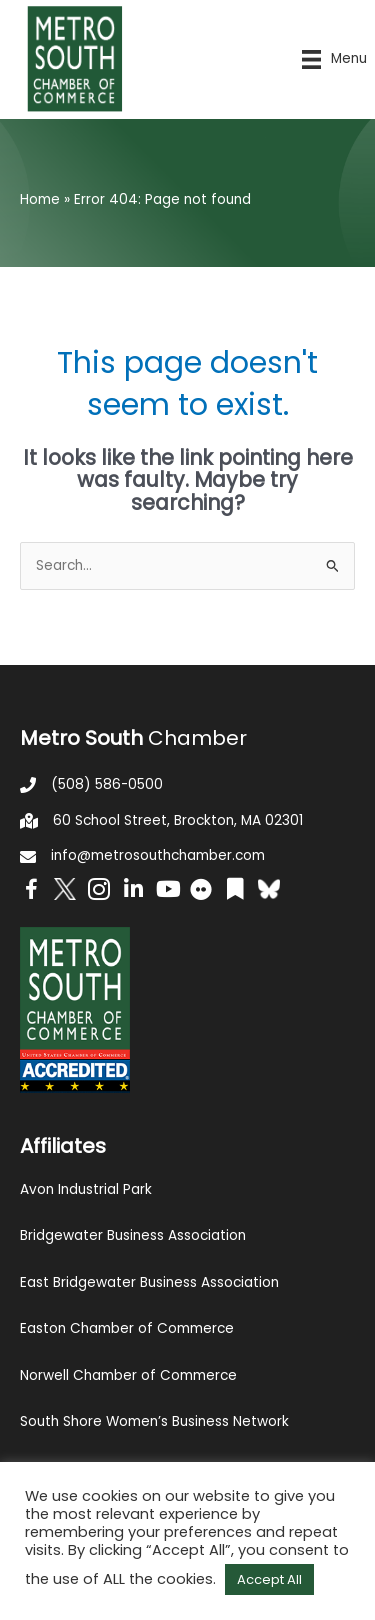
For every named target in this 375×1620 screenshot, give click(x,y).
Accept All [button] (269, 1579)
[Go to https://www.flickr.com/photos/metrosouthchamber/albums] (201, 892)
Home (40, 199)
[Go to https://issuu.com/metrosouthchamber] (235, 891)
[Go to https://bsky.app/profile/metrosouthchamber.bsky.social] (269, 889)
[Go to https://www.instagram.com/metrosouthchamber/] (99, 892)
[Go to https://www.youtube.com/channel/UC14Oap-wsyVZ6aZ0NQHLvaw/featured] (167, 891)
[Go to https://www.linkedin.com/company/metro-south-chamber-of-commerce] (133, 891)
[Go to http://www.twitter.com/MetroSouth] (65, 889)
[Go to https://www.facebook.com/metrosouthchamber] (31, 892)
